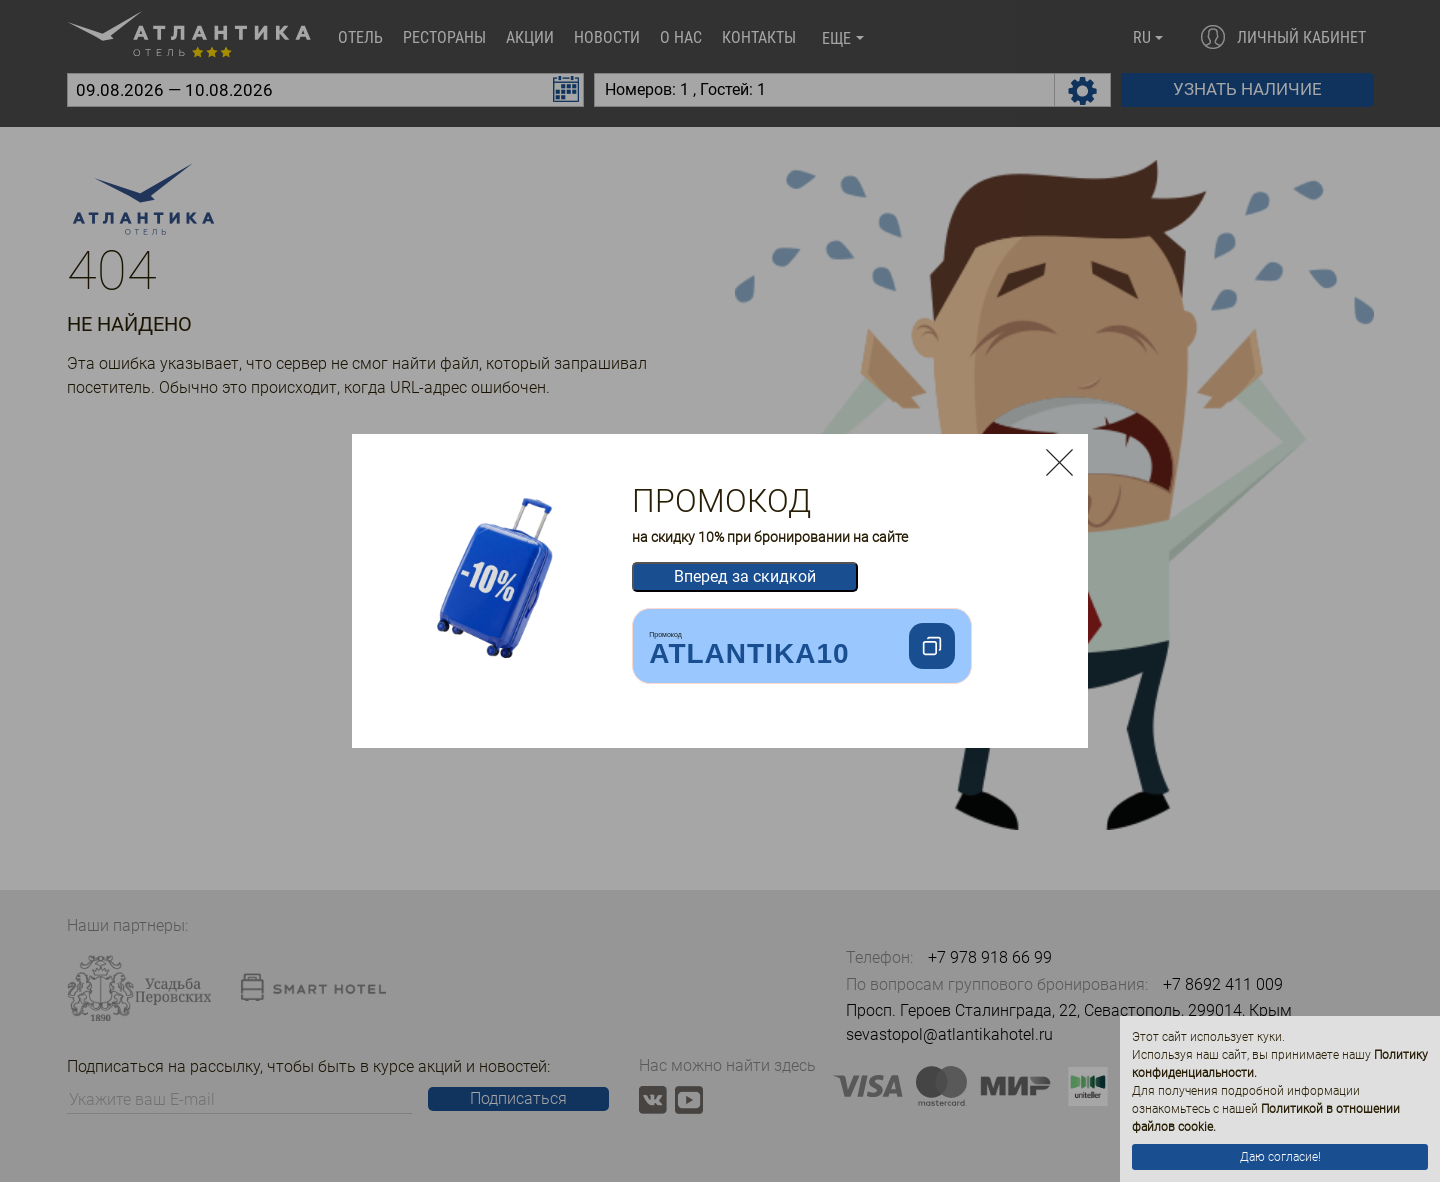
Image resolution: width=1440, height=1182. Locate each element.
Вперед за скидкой (745, 576)
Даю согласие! (1280, 1157)
